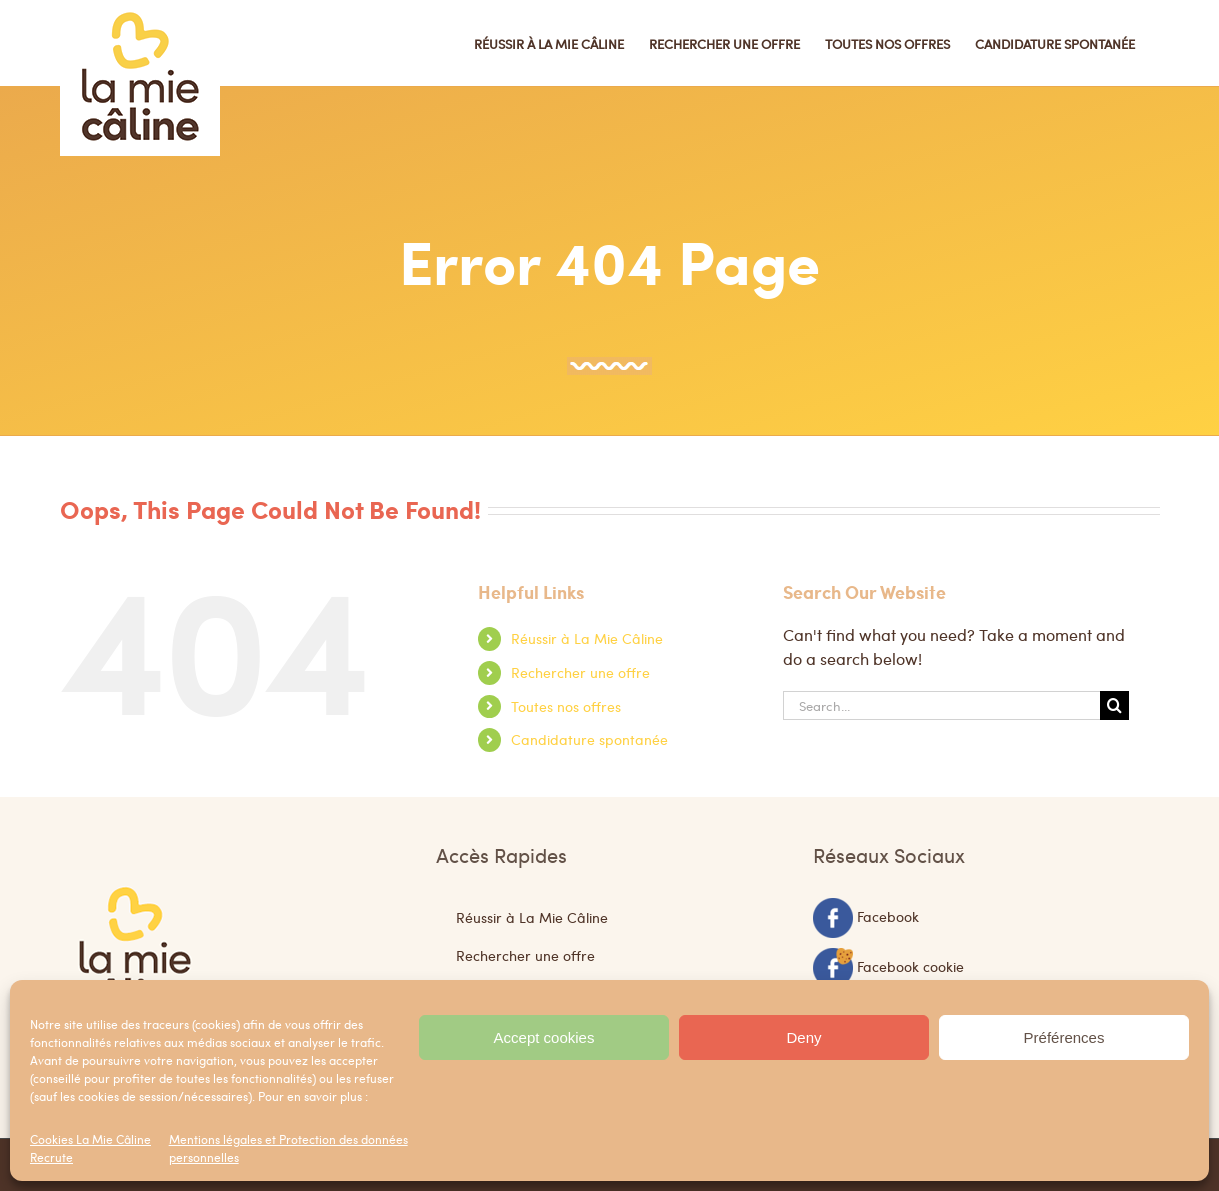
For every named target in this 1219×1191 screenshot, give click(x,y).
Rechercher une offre (580, 672)
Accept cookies (544, 1037)
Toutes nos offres (566, 706)
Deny (803, 1037)
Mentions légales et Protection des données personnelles (288, 1148)
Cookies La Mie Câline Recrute (90, 1148)
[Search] (1114, 705)
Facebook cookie (910, 965)
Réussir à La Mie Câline (587, 638)
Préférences (1064, 1037)
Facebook (888, 915)
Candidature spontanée (589, 739)
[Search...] (942, 705)
